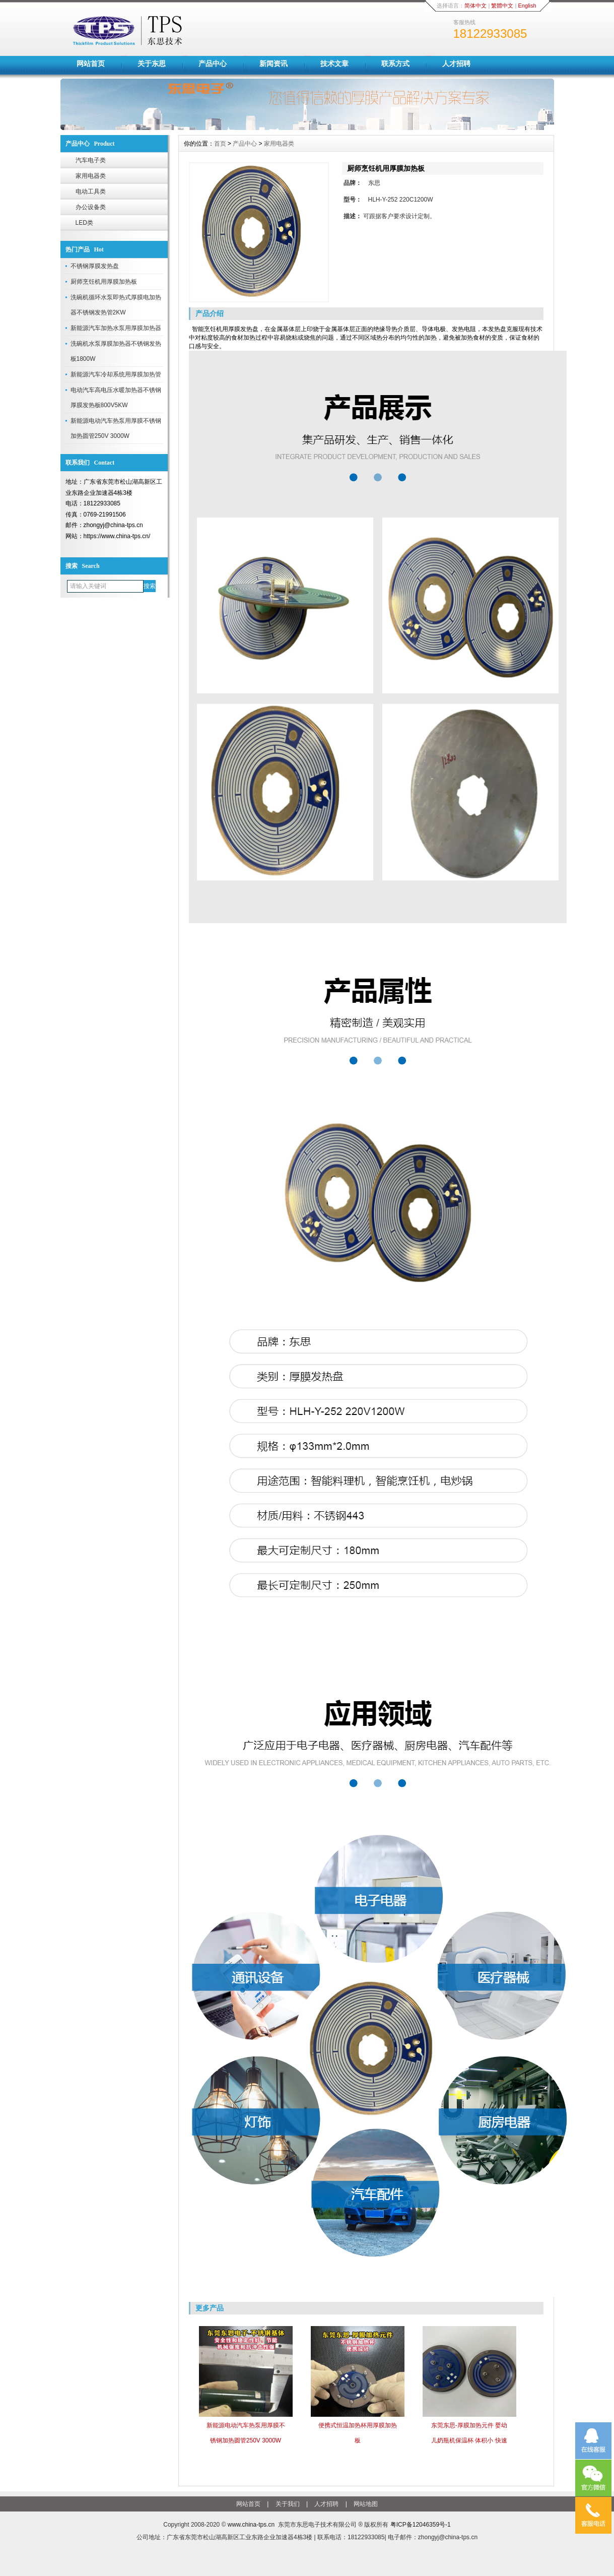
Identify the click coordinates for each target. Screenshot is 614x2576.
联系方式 (395, 63)
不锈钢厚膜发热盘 (95, 266)
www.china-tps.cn (251, 2524)
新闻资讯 (273, 63)
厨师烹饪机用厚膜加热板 (104, 281)
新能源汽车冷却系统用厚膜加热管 (116, 374)
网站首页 (91, 63)
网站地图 (366, 2503)
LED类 (84, 222)
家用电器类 (91, 175)
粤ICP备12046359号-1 (420, 2524)
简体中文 (475, 6)
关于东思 (152, 63)
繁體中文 (502, 6)
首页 (220, 143)
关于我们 (288, 2503)
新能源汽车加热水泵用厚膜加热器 (116, 328)
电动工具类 (91, 191)
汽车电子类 (91, 160)
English (527, 6)
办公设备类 (91, 207)
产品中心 (212, 63)
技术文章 (334, 63)
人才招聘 (456, 63)
